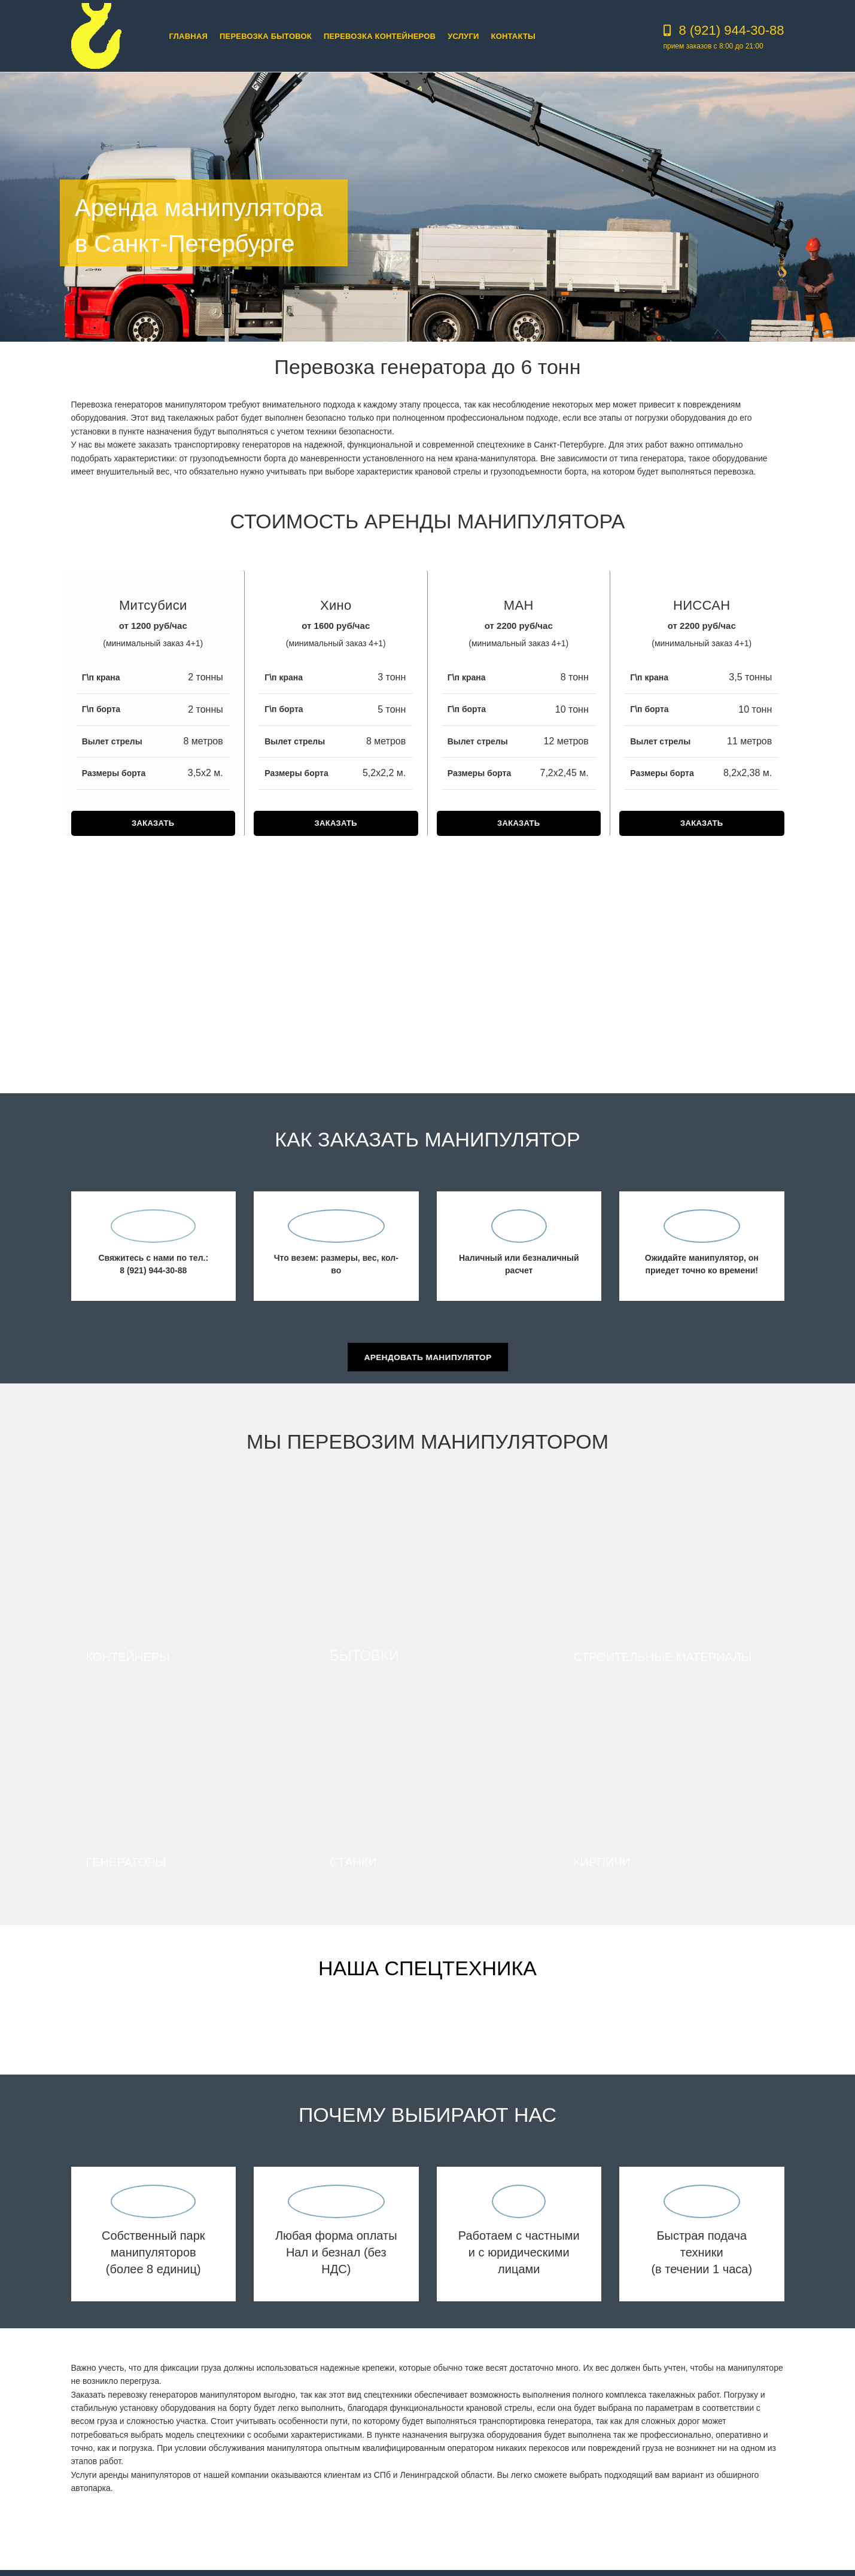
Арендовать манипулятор (427, 1357)
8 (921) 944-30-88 (731, 30)
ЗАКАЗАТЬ (153, 823)
